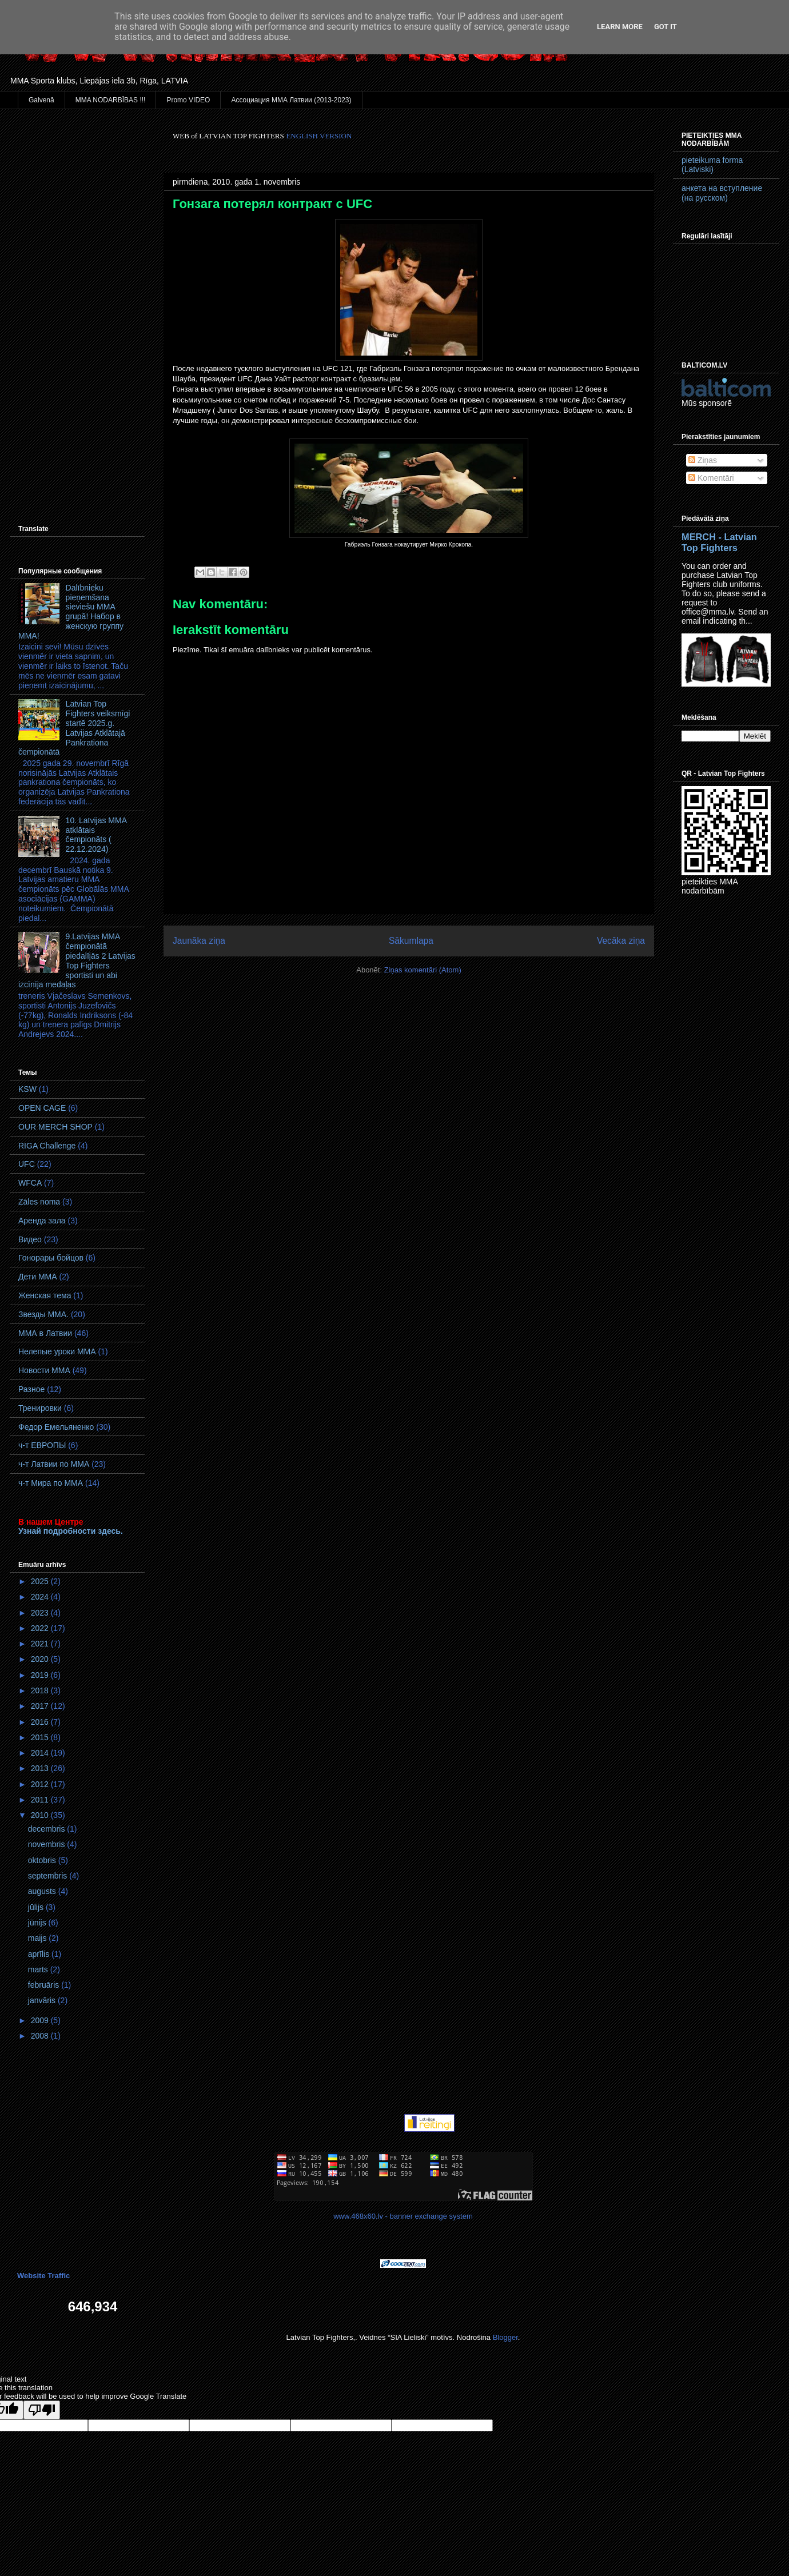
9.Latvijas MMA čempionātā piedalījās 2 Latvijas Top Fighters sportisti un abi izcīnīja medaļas (77, 960)
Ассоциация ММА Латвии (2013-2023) (291, 100)
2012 (41, 1784)
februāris (44, 1984)
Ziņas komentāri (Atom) (422, 970)
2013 (41, 1768)
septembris (48, 1875)
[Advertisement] (77, 302)
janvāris (43, 2000)
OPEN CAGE (42, 1107)
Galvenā (41, 100)
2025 (41, 1581)
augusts (43, 1891)
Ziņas (702, 460)
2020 (41, 1659)
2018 (41, 1690)
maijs (38, 1938)
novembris (47, 1844)
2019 (41, 1675)
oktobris (43, 1860)
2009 (41, 2020)
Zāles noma (39, 1201)
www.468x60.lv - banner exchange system (403, 2216)
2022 (41, 1628)
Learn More (620, 26)
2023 (41, 1612)
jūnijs (38, 1922)
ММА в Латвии (45, 1333)
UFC (26, 1164)
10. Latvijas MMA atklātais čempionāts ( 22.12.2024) (96, 835)
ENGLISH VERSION (319, 135)
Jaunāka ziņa (199, 941)
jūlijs (37, 1907)
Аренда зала (42, 1220)
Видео (30, 1239)
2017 (41, 1705)
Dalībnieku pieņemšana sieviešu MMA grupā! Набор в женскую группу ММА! (70, 611)
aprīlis (39, 1954)
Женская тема (44, 1295)
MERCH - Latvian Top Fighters (719, 542)
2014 (41, 1752)
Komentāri (711, 477)
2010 (41, 1815)
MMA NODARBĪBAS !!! (110, 100)
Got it (665, 26)
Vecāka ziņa (621, 941)
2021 (41, 1643)
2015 (41, 1737)
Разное (31, 1389)
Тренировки (40, 1408)
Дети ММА (37, 1276)
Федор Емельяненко (56, 1426)
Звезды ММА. (43, 1314)
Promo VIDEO (188, 100)
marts (39, 1969)
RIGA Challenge (46, 1145)
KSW (27, 1089)
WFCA (30, 1182)
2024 (41, 1596)
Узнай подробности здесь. (70, 1531)
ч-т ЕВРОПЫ (42, 1445)
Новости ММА (44, 1370)
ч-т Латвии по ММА (53, 1464)
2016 (41, 1721)
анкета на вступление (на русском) (722, 193)
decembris (47, 1828)
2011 (41, 1799)
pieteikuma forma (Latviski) (712, 164)
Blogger (505, 2337)
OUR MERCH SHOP (55, 1126)
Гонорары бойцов (50, 1257)
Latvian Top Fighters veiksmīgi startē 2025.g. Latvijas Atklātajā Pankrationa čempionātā (74, 727)
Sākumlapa (411, 941)
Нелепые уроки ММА (57, 1351)
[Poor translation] (41, 2409)
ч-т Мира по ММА (50, 1483)
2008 (41, 2035)
